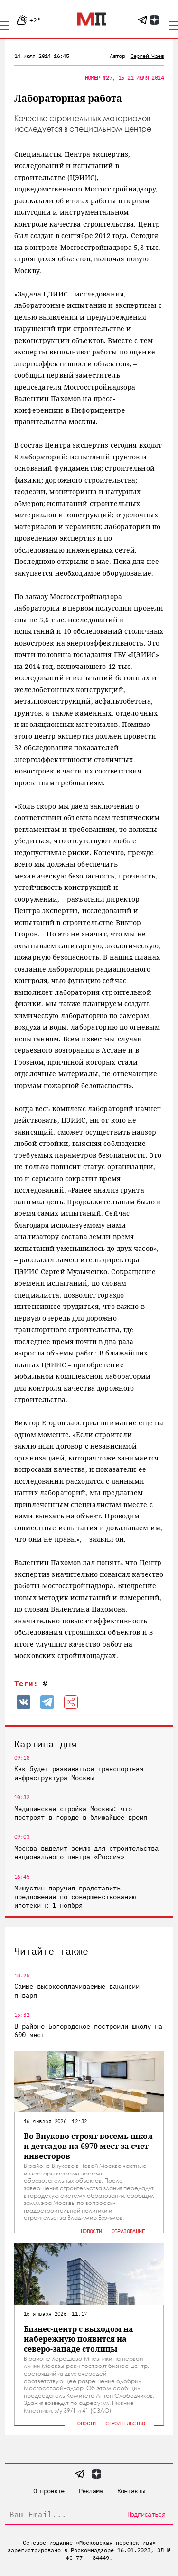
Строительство (125, 2423)
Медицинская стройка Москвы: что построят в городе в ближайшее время (80, 1813)
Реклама (91, 2491)
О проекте (49, 2491)
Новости (91, 2230)
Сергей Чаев (147, 55)
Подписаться (146, 2514)
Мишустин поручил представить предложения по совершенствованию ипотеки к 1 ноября (75, 1896)
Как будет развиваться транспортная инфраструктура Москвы (78, 1773)
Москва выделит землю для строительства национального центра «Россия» (86, 1852)
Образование (128, 2230)
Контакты (131, 2491)
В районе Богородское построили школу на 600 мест (88, 2030)
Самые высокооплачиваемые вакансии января (77, 1990)
